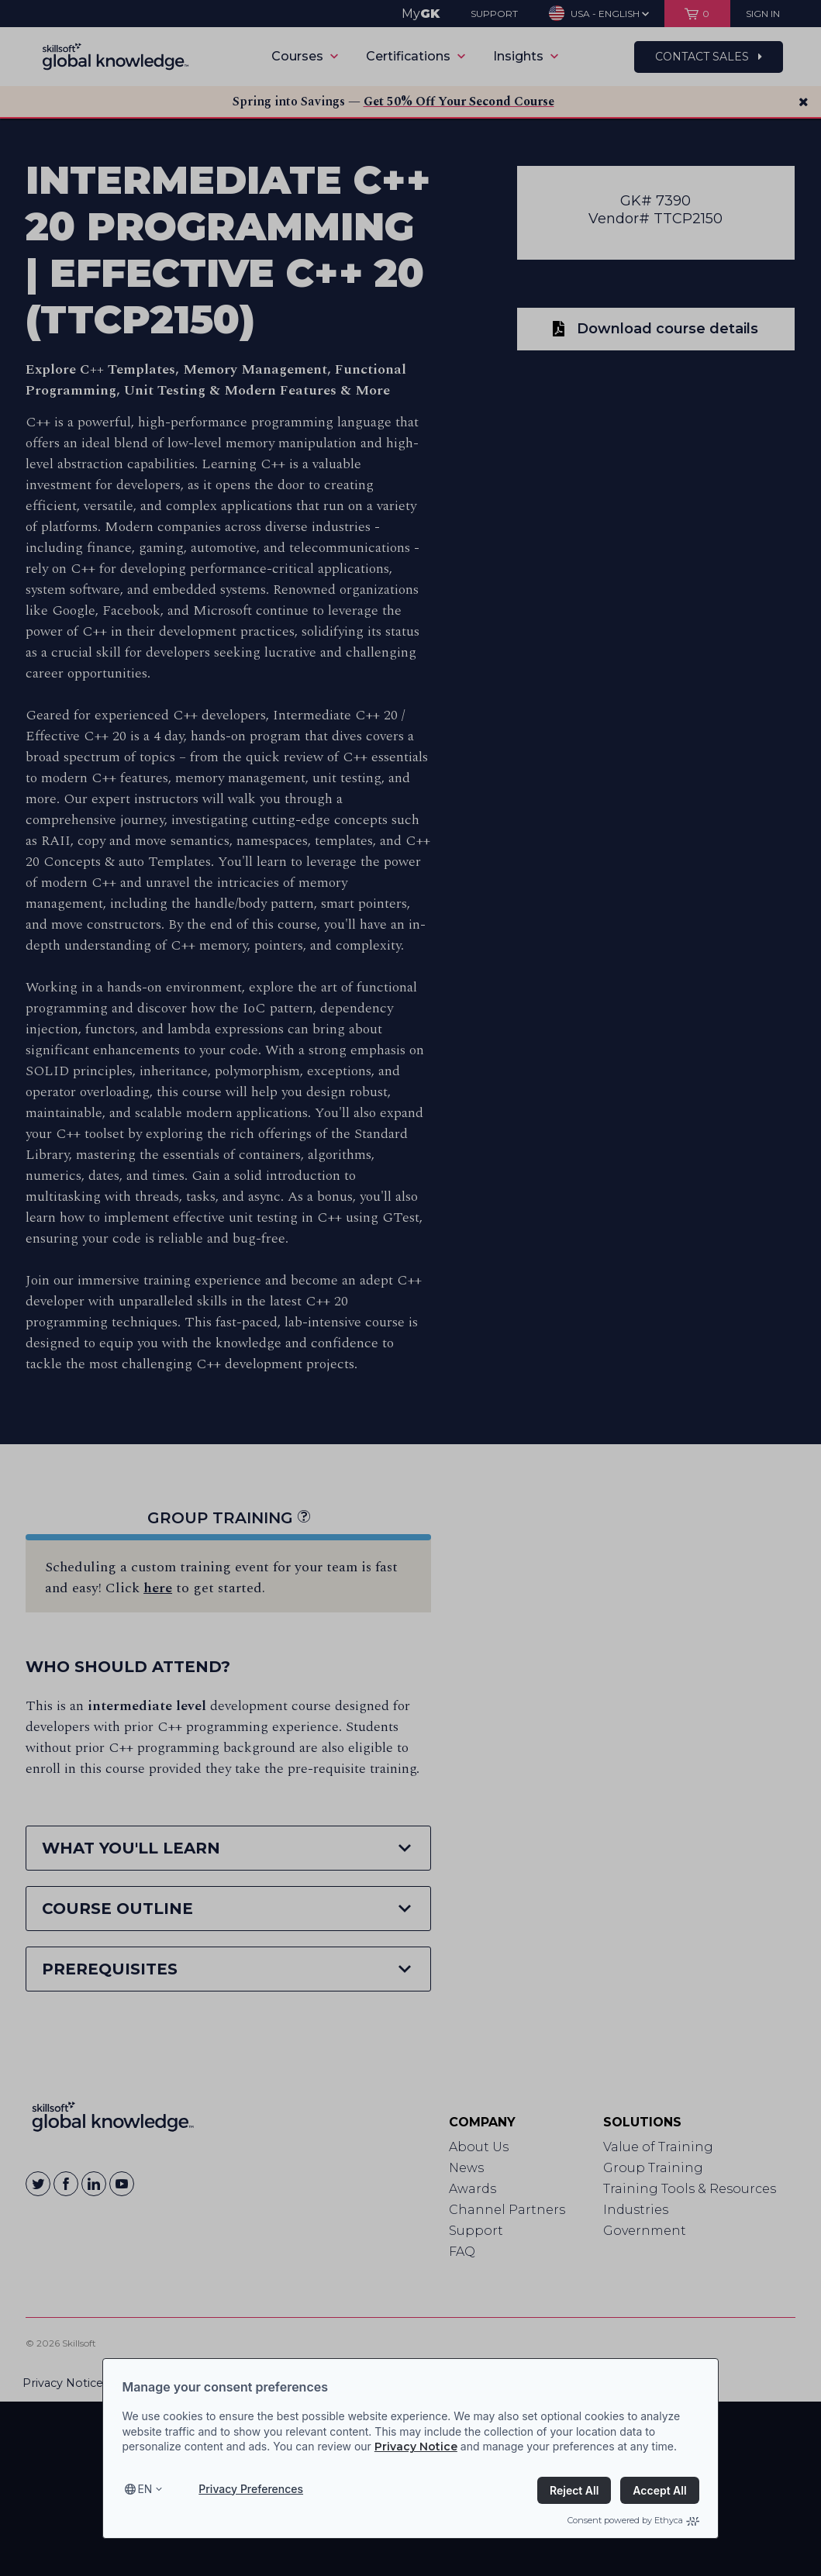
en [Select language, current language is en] (144, 2488)
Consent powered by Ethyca (633, 2520)
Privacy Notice (415, 2447)
